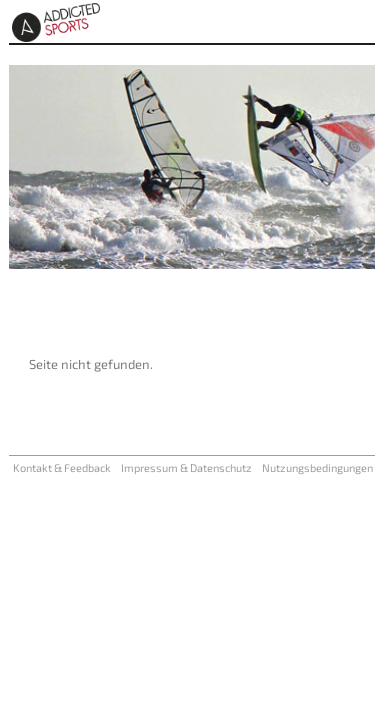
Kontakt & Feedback (62, 467)
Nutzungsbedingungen (317, 467)
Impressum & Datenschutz (186, 467)
